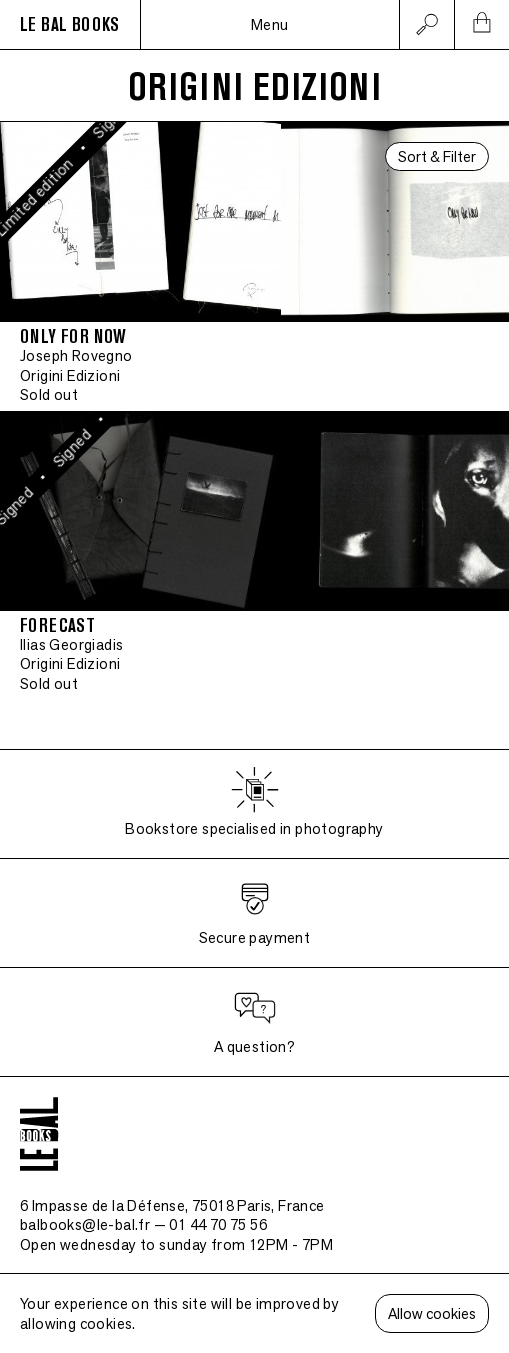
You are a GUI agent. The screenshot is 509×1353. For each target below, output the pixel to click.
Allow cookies (432, 1313)
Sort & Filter (437, 156)
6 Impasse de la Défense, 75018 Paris (172, 1205)
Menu (270, 24)
